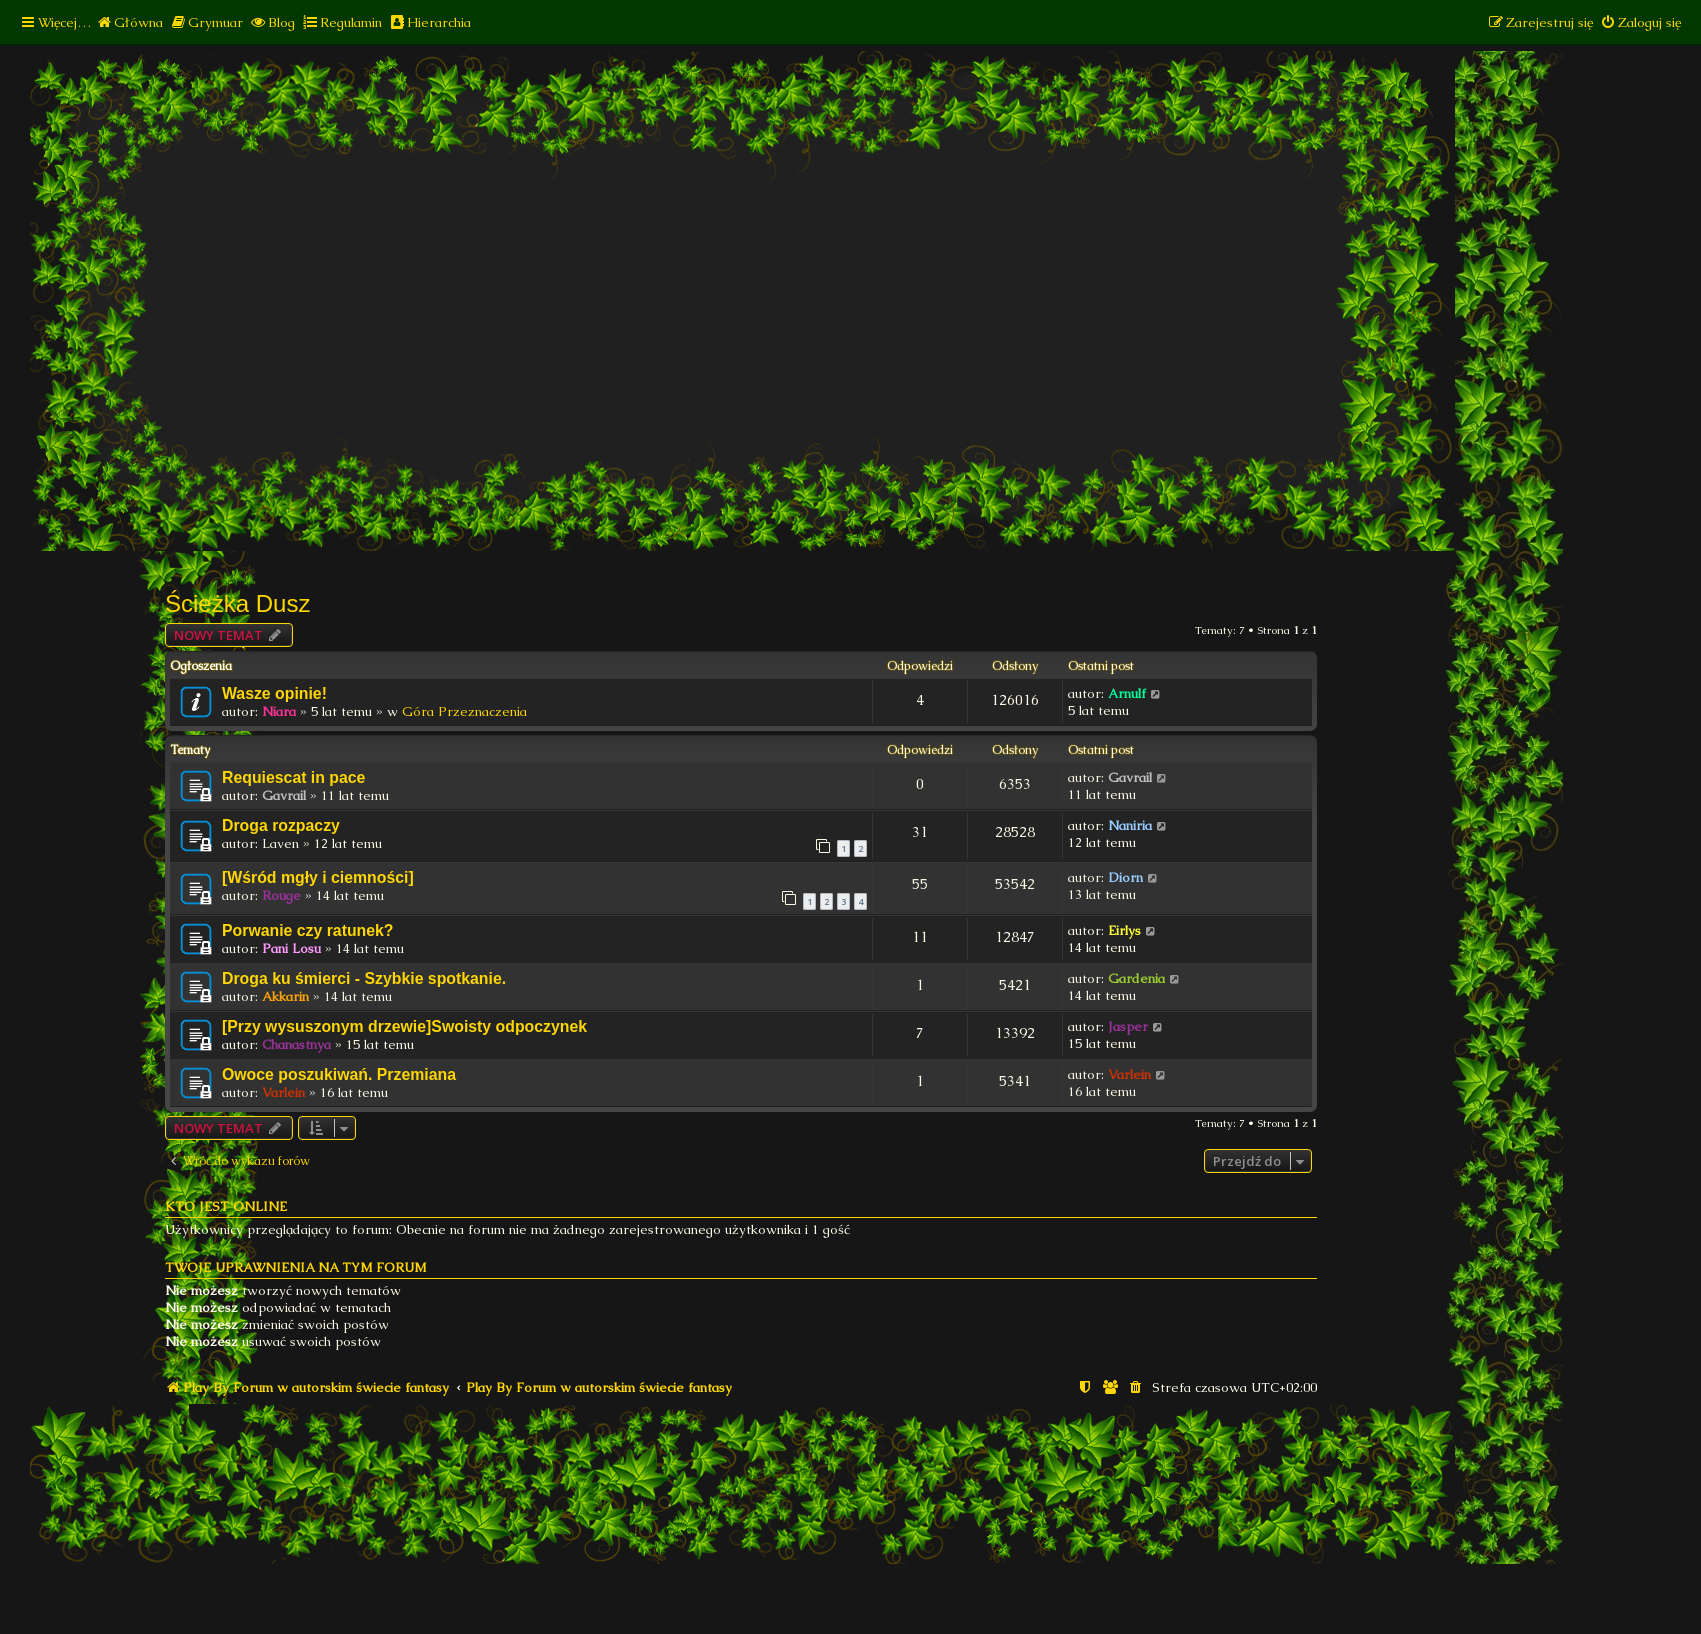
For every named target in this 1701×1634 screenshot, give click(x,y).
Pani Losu (291, 948)
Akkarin (285, 996)
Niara (279, 711)
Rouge (281, 895)
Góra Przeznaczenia (464, 711)
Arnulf (1127, 693)
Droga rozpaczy (281, 825)
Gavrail (284, 795)
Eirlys (1124, 930)
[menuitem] (129, 22)
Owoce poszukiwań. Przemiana (339, 1074)
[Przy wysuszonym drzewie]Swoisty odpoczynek (404, 1026)
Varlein (283, 1092)
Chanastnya (296, 1044)
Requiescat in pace (293, 777)
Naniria (1130, 825)
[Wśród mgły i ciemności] (318, 877)
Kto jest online (226, 1206)
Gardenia (1136, 978)
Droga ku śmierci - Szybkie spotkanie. (364, 978)
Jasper (1128, 1026)
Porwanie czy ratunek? (308, 930)
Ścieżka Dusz (237, 603)
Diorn (1125, 877)
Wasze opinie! (274, 693)
